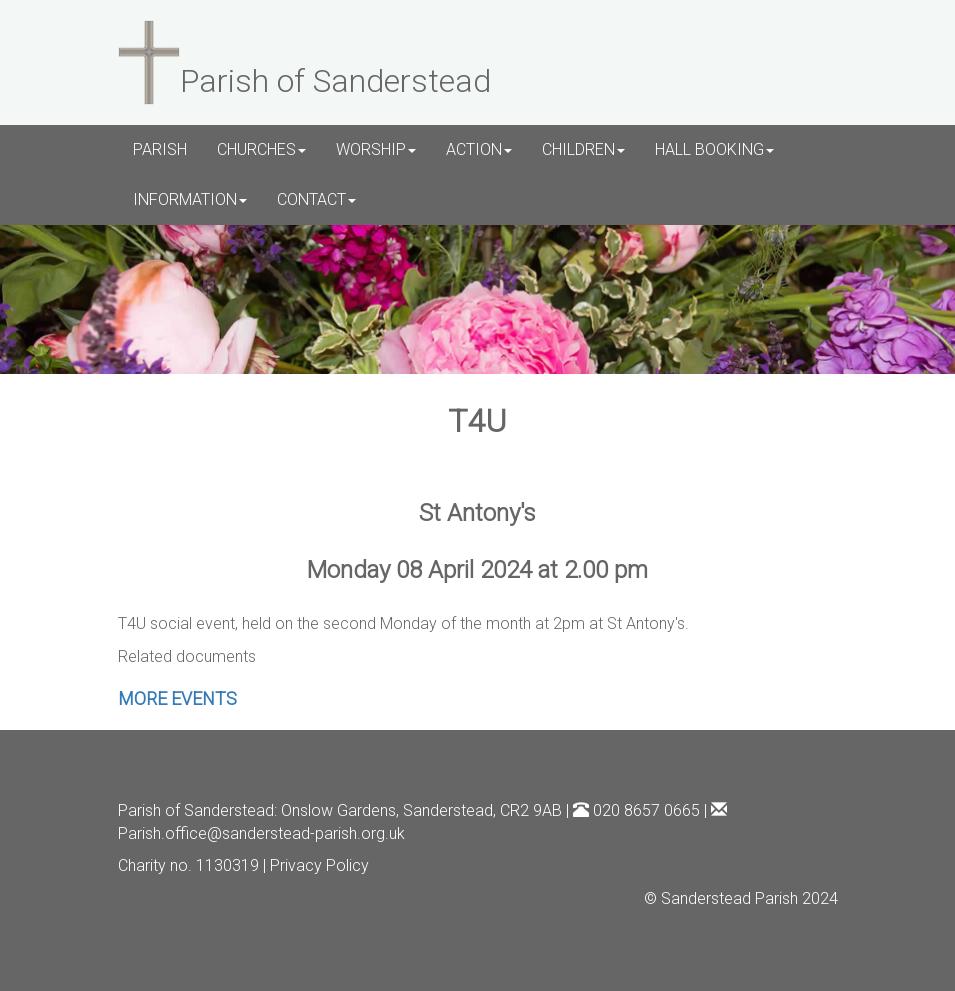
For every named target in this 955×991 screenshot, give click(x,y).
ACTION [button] (479, 149)
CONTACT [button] (316, 199)
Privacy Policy (319, 865)
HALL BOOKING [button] (714, 149)
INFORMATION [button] (190, 199)
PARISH (160, 149)
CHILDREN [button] (583, 149)
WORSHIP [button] (376, 149)
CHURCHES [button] (261, 149)
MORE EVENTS (177, 698)
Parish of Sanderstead (196, 810)
